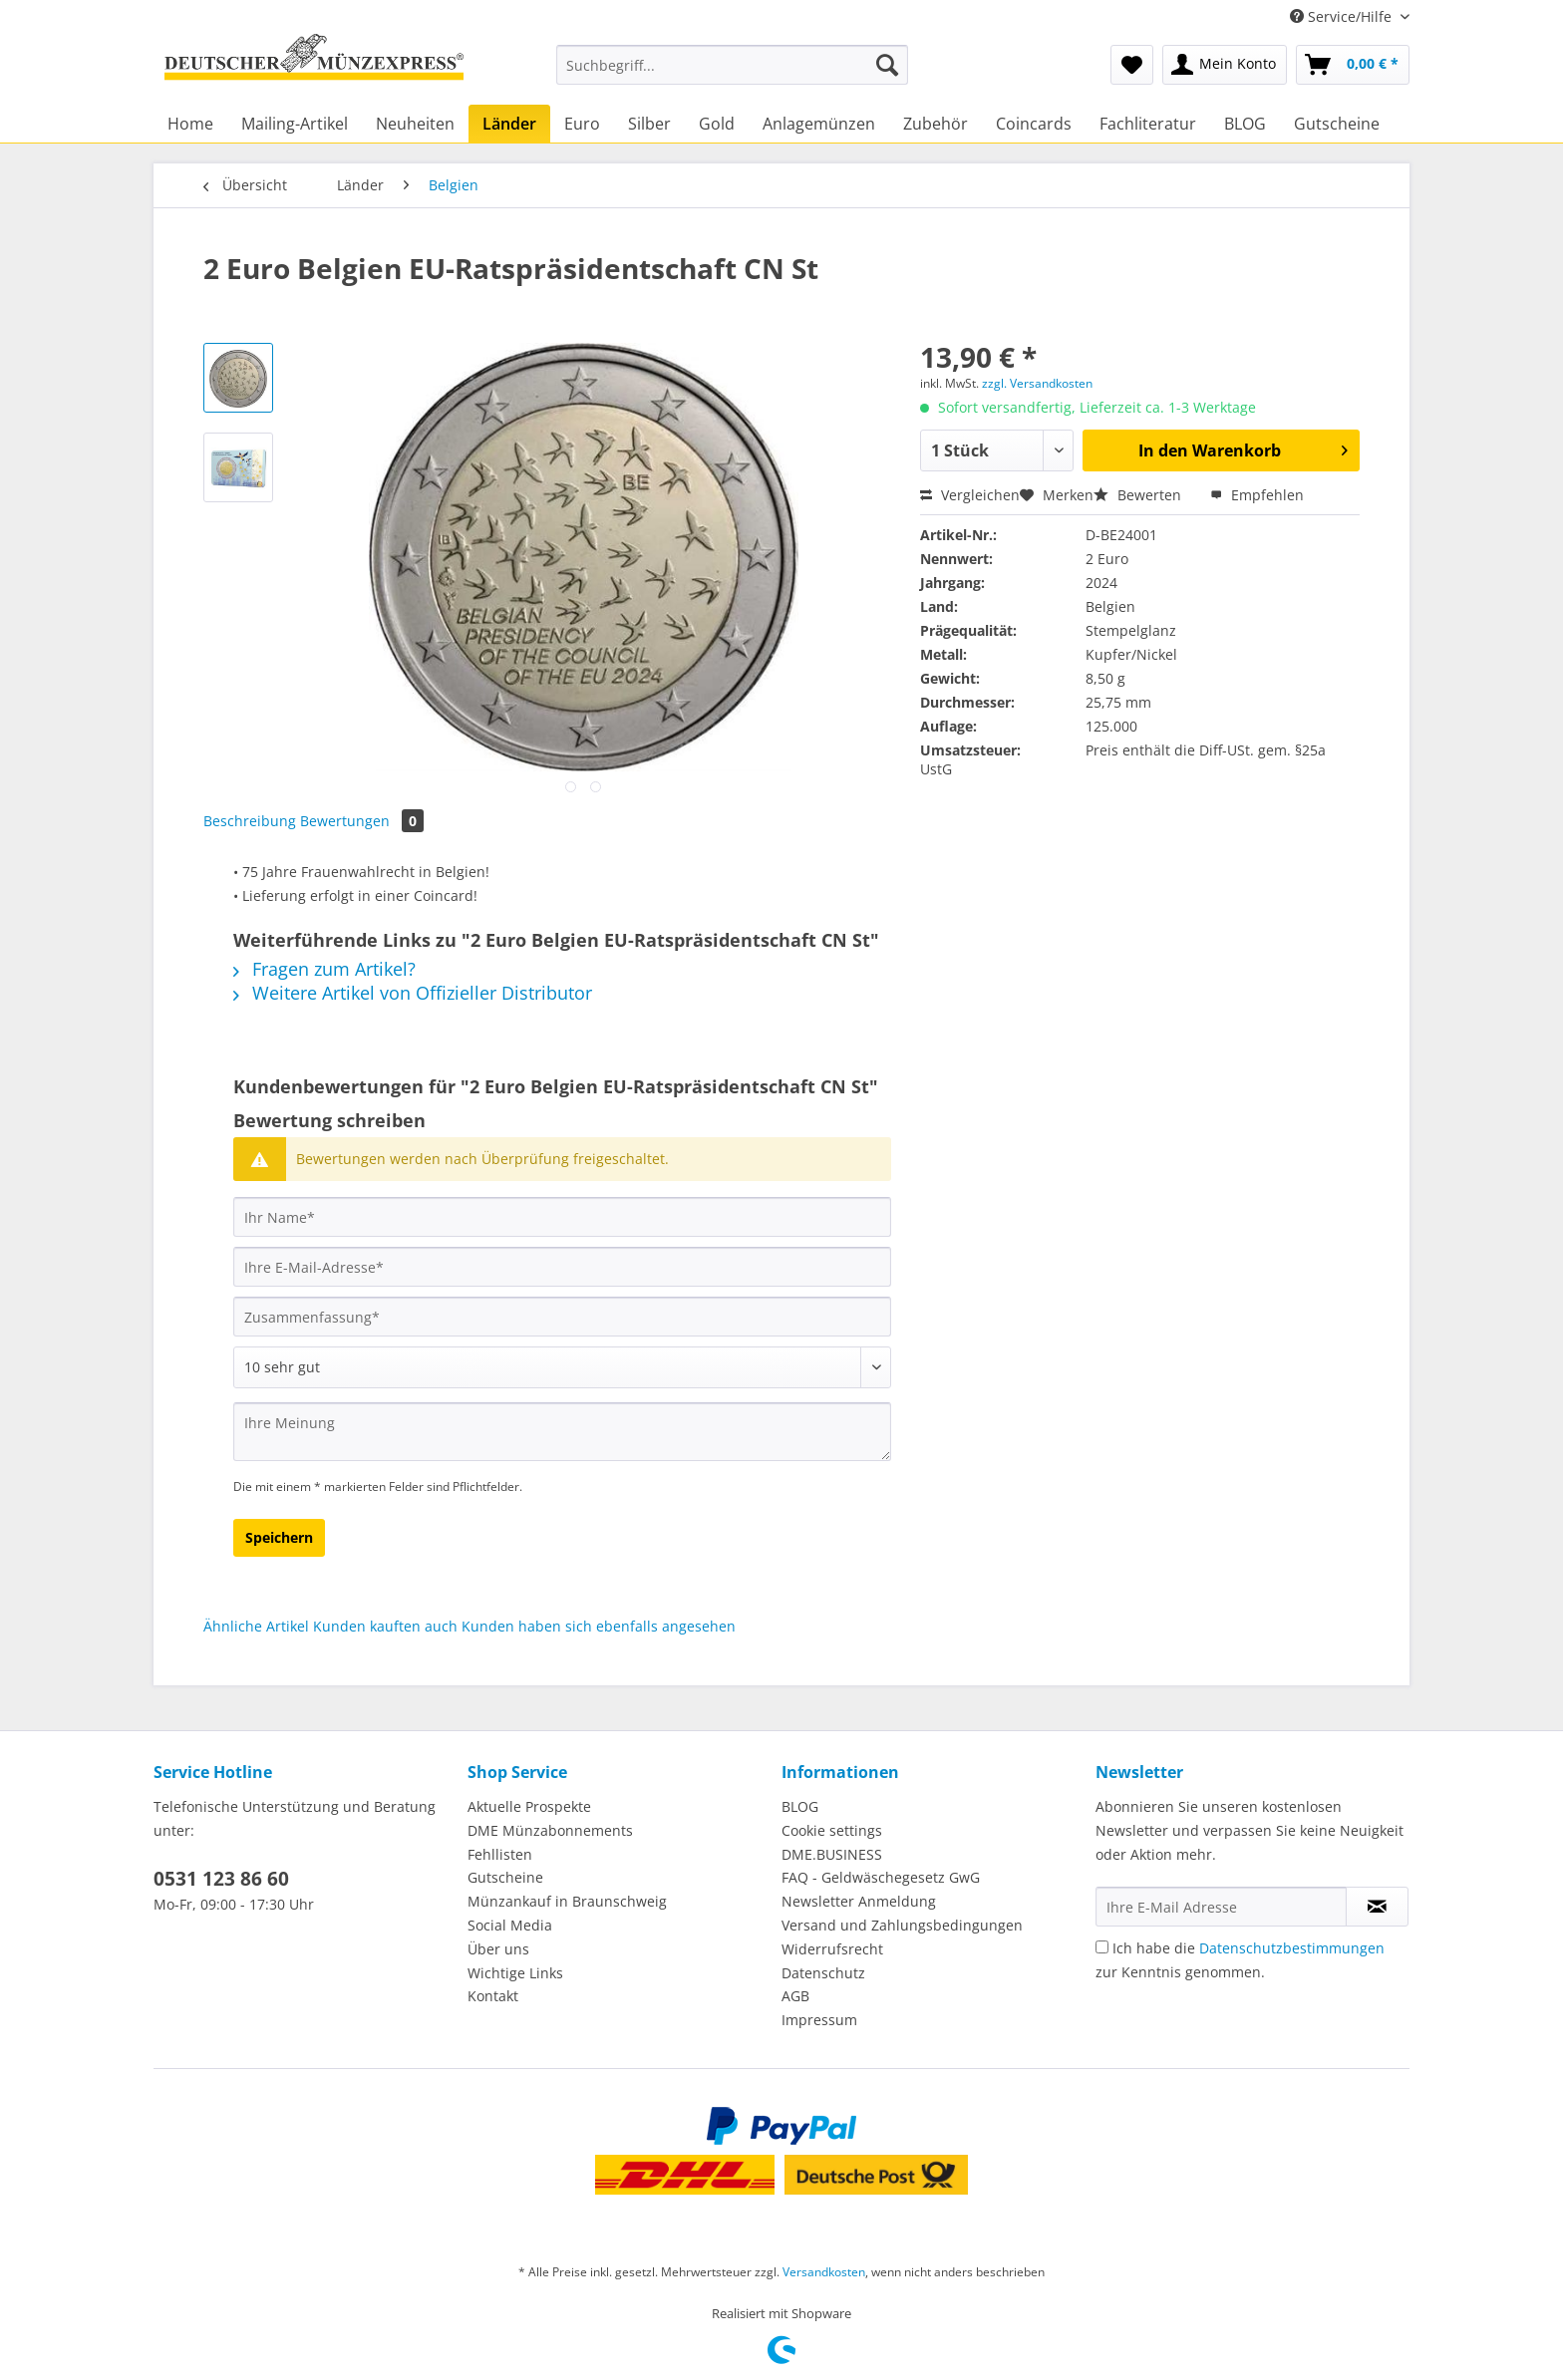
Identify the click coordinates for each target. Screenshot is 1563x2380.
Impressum (819, 2019)
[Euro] (582, 124)
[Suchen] (887, 65)
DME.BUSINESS (832, 1854)
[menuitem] (732, 74)
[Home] (190, 124)
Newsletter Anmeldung (859, 1901)
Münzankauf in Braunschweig (567, 1901)
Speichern (279, 1537)
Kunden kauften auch (385, 1626)
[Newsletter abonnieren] (1377, 1907)
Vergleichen (970, 494)
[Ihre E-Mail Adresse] (1221, 1907)
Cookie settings (832, 1830)
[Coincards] (1034, 124)
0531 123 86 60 (221, 1879)
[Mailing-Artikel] (294, 124)
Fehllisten (500, 1854)
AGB (795, 1995)
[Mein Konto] (1224, 65)
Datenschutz (823, 1972)
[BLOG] (1245, 124)
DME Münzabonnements (550, 1830)
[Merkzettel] (1131, 65)
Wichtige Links (515, 1972)
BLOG (800, 1806)
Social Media (510, 1925)
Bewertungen (362, 820)
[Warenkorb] (1352, 65)
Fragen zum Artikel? (324, 969)
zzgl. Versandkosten (1037, 383)
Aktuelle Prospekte (529, 1806)
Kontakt (493, 1995)
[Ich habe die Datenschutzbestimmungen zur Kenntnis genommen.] (1101, 1946)
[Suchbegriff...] (732, 65)
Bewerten (1139, 494)
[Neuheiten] (415, 124)
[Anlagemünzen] (819, 124)
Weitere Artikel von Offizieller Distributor (412, 993)
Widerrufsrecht (832, 1948)
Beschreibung (249, 820)
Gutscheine (505, 1877)
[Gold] (717, 124)
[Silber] (649, 124)
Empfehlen (1257, 494)
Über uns (498, 1948)
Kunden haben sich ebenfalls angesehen (599, 1626)
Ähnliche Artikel (256, 1626)
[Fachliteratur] (1148, 124)
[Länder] (509, 124)
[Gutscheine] (1337, 124)
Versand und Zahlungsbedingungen (902, 1925)
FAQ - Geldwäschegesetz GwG (881, 1877)
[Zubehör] (935, 124)
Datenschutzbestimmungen (1292, 1947)
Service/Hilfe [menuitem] (1343, 16)
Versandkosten (823, 2271)
